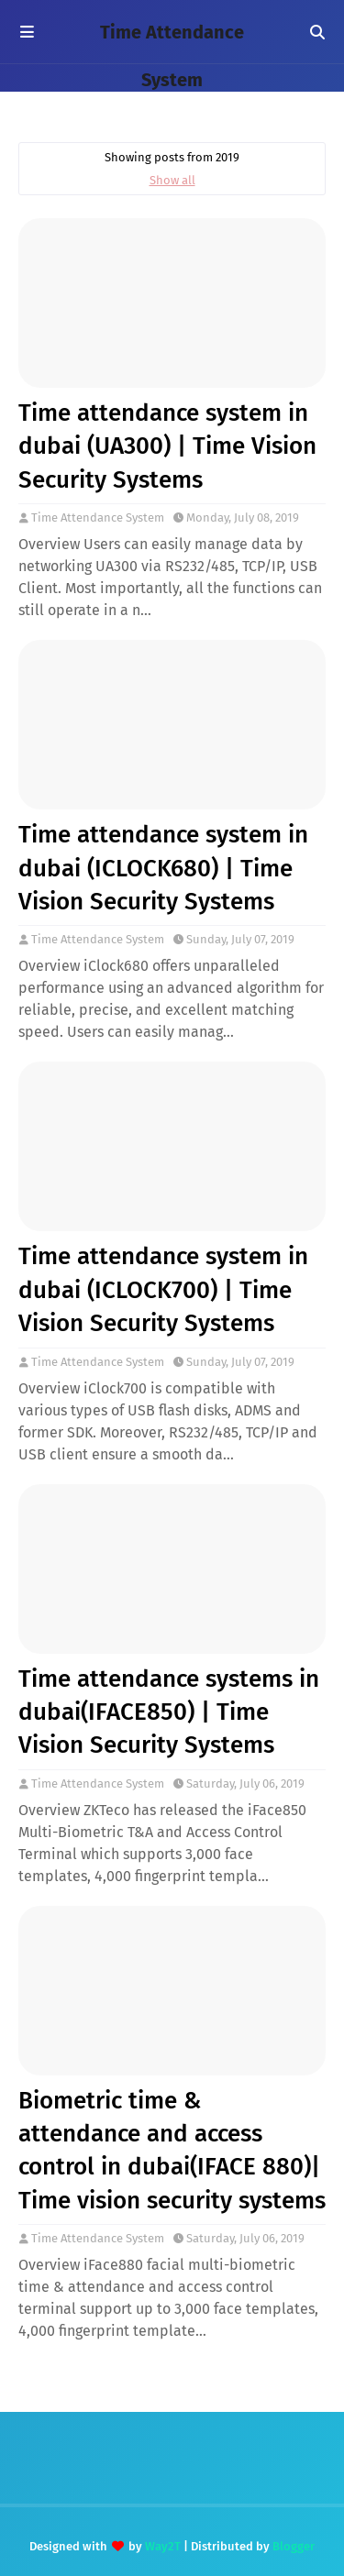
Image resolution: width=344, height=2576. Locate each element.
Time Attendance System (97, 517)
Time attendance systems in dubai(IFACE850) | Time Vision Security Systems (168, 1712)
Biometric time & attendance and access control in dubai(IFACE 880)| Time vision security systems (172, 2150)
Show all (172, 180)
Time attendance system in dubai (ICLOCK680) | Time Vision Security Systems (163, 868)
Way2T (163, 2546)
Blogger (293, 2546)
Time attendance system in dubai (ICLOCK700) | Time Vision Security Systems (163, 1290)
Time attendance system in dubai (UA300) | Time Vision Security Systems (167, 446)
